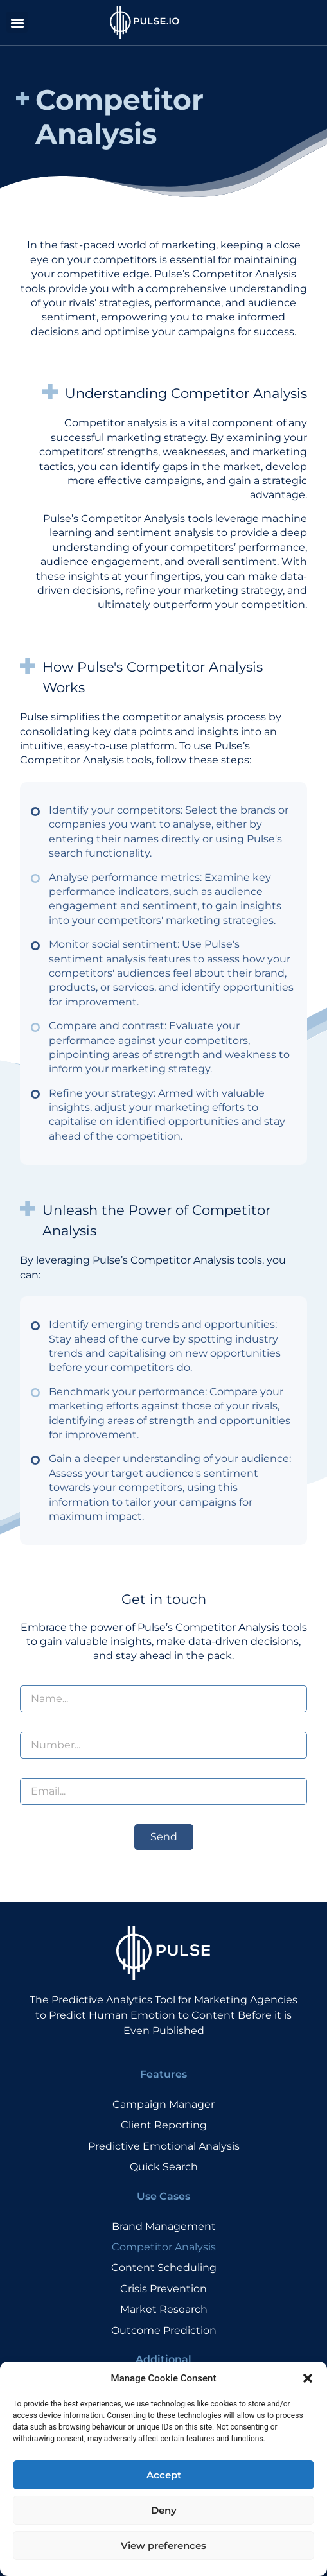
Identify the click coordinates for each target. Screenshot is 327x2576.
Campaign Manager (163, 2104)
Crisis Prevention (163, 2289)
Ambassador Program (163, 2389)
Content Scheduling (164, 2267)
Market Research (164, 2309)
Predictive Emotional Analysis (164, 2146)
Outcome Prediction (164, 2330)
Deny (164, 2541)
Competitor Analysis (164, 2247)
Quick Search (164, 2167)
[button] (307, 2409)
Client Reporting (164, 2125)
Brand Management (164, 2226)
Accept (163, 2506)
